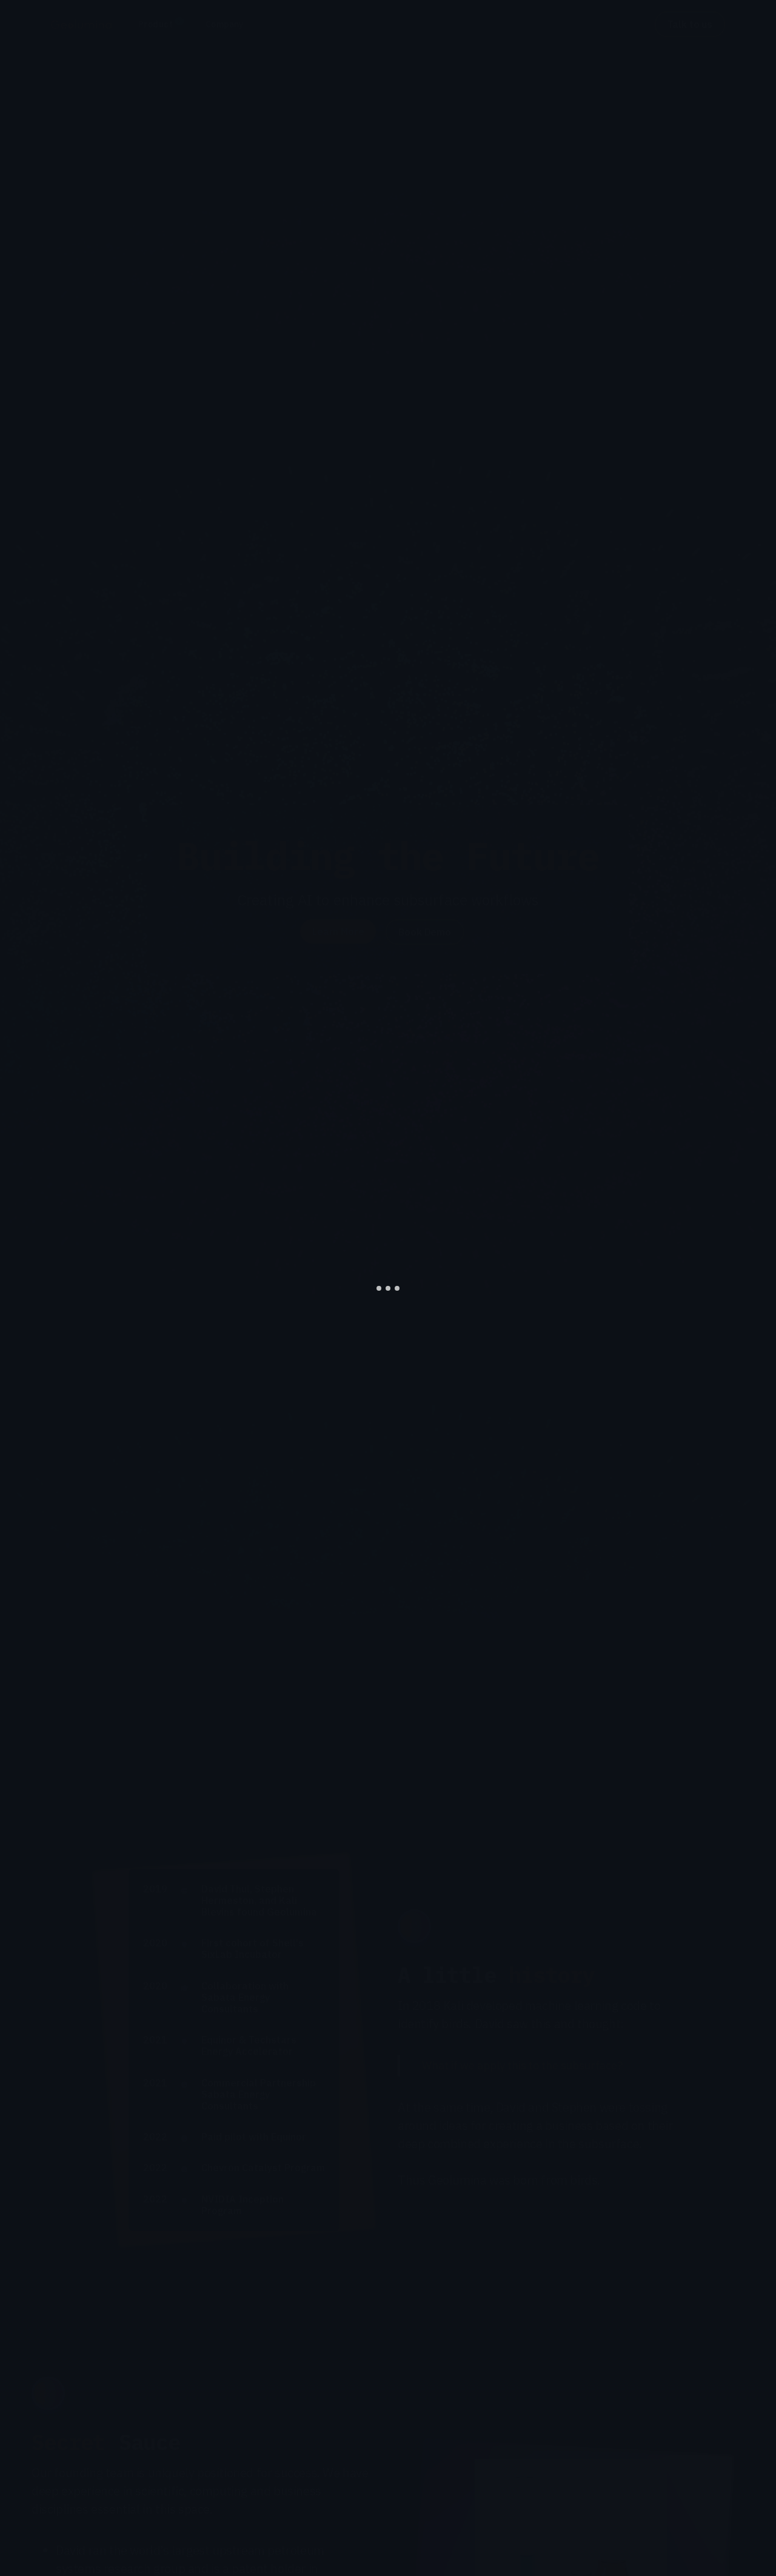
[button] (159, 24)
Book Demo (424, 932)
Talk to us (689, 24)
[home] (81, 24)
